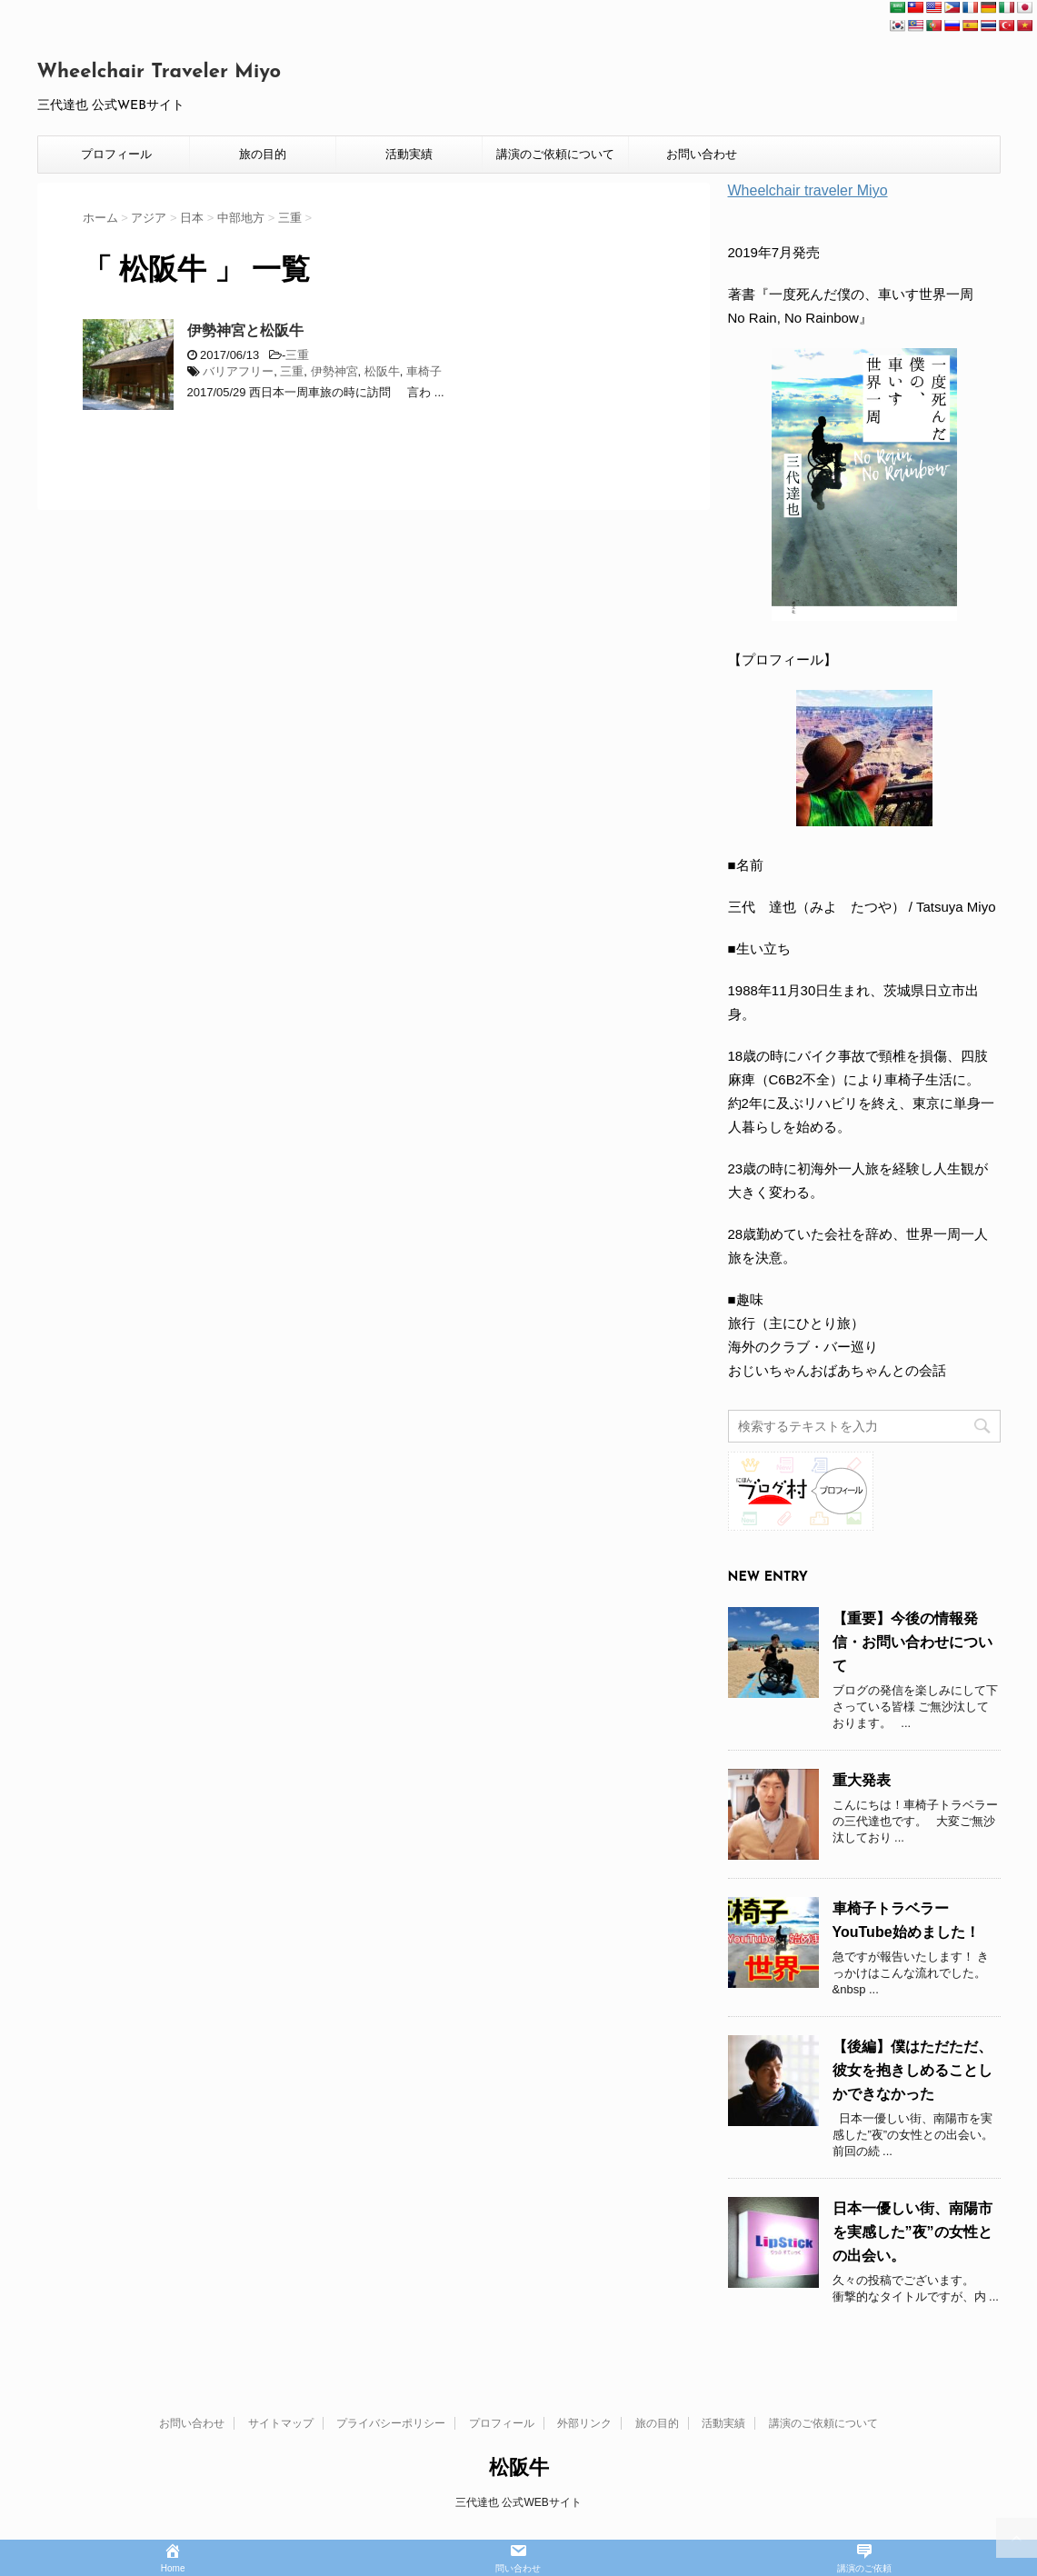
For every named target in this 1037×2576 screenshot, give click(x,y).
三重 (297, 355)
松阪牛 (382, 371)
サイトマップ (281, 2423)
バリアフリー (238, 371)
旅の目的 (262, 154)
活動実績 (409, 154)
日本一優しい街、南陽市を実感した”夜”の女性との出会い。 (912, 2232)
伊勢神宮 (334, 371)
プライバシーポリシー (390, 2423)
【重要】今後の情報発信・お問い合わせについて (912, 1642)
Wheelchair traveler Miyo (808, 190)
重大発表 (862, 1780)
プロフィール (116, 154)
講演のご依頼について (555, 154)
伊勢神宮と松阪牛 (245, 330)
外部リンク (584, 2423)
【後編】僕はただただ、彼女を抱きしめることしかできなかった (912, 2070)
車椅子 (424, 371)
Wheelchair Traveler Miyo (159, 72)
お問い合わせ (701, 154)
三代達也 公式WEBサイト (518, 2502)
